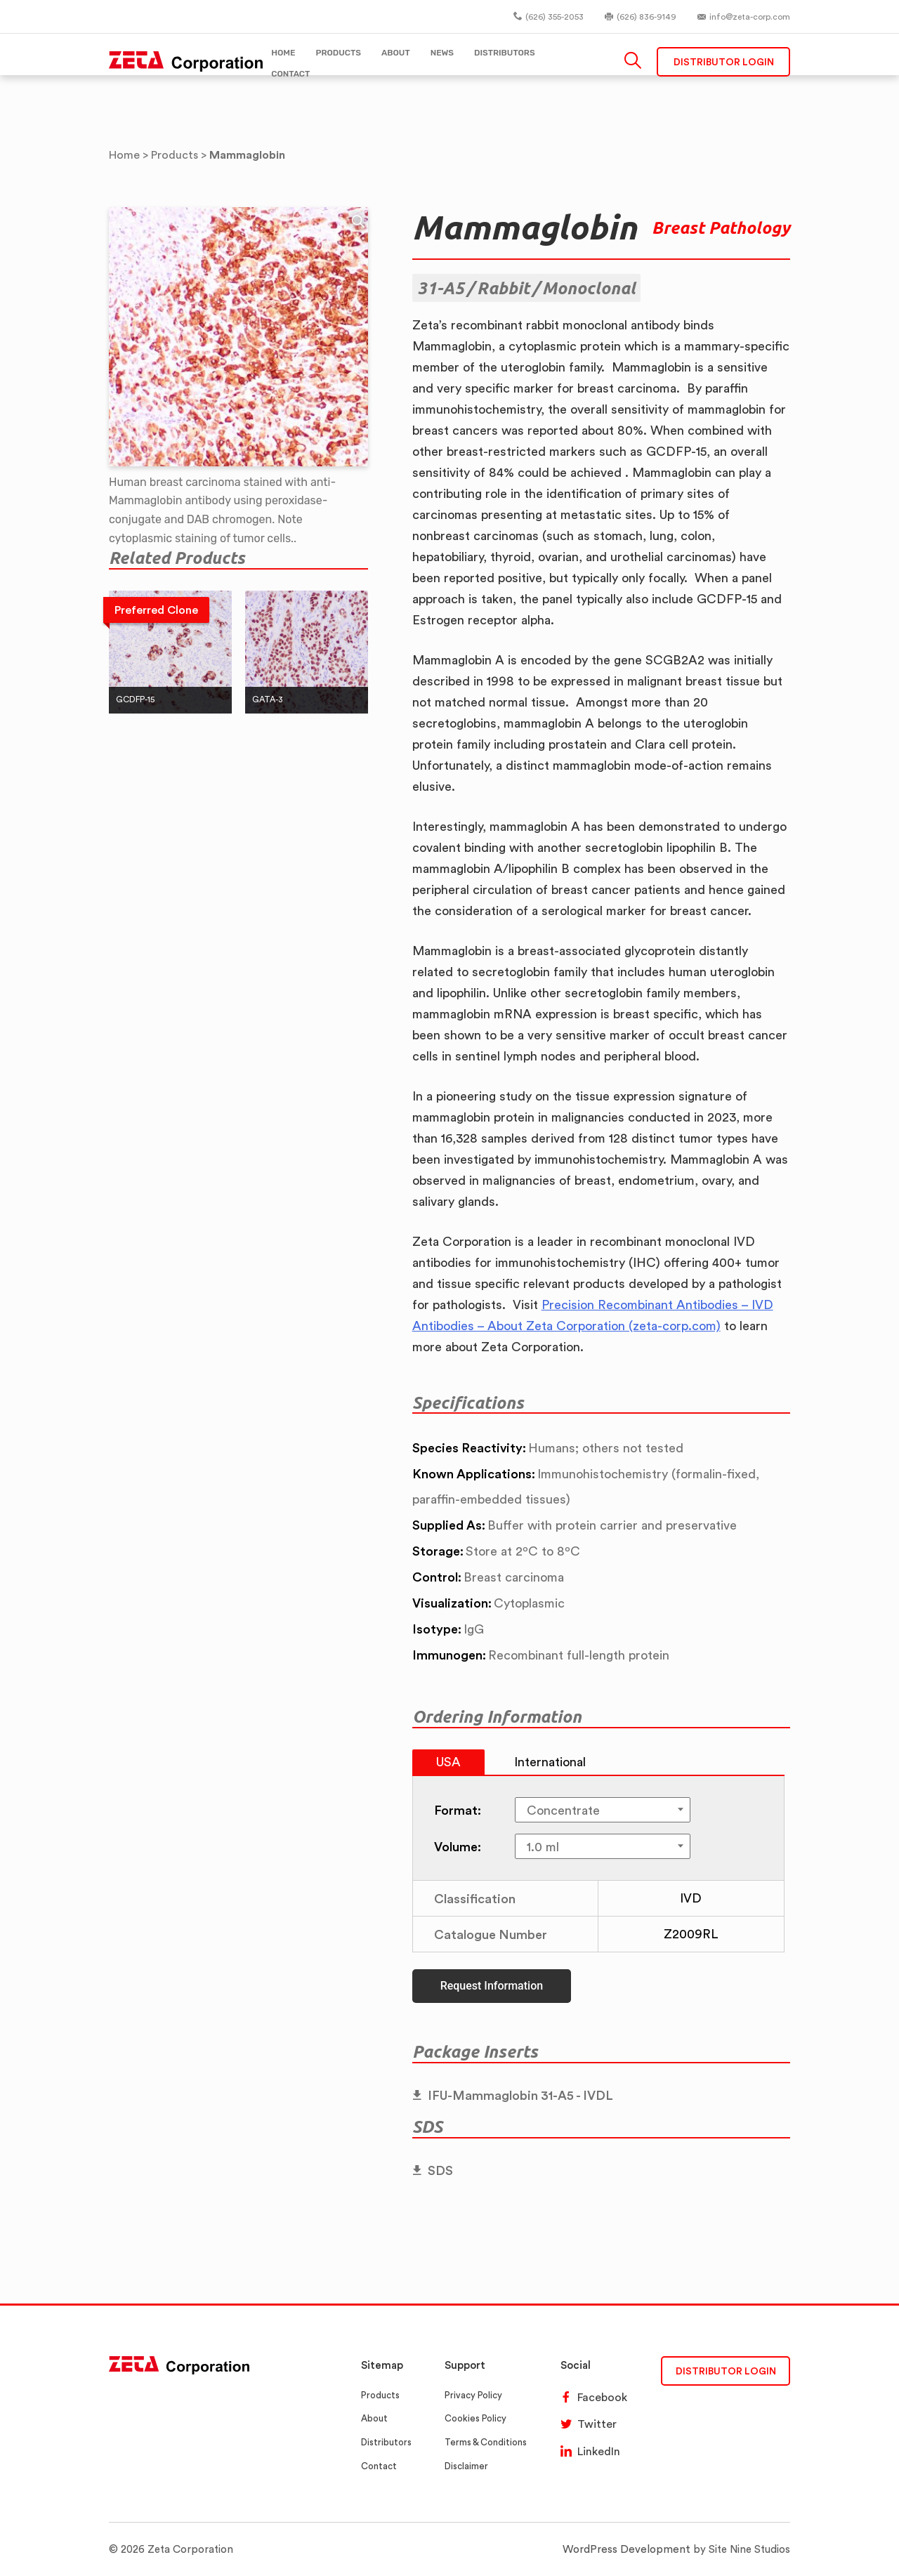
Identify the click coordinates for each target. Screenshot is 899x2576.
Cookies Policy (475, 2418)
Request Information (491, 1985)
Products (380, 2395)
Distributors (386, 2442)
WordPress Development (628, 2549)
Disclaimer (466, 2466)
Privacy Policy (473, 2395)
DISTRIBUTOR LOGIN (726, 2371)
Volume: (457, 1846)
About (374, 2418)
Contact (379, 2466)
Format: (457, 1810)
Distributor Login (724, 63)
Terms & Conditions (486, 2442)
